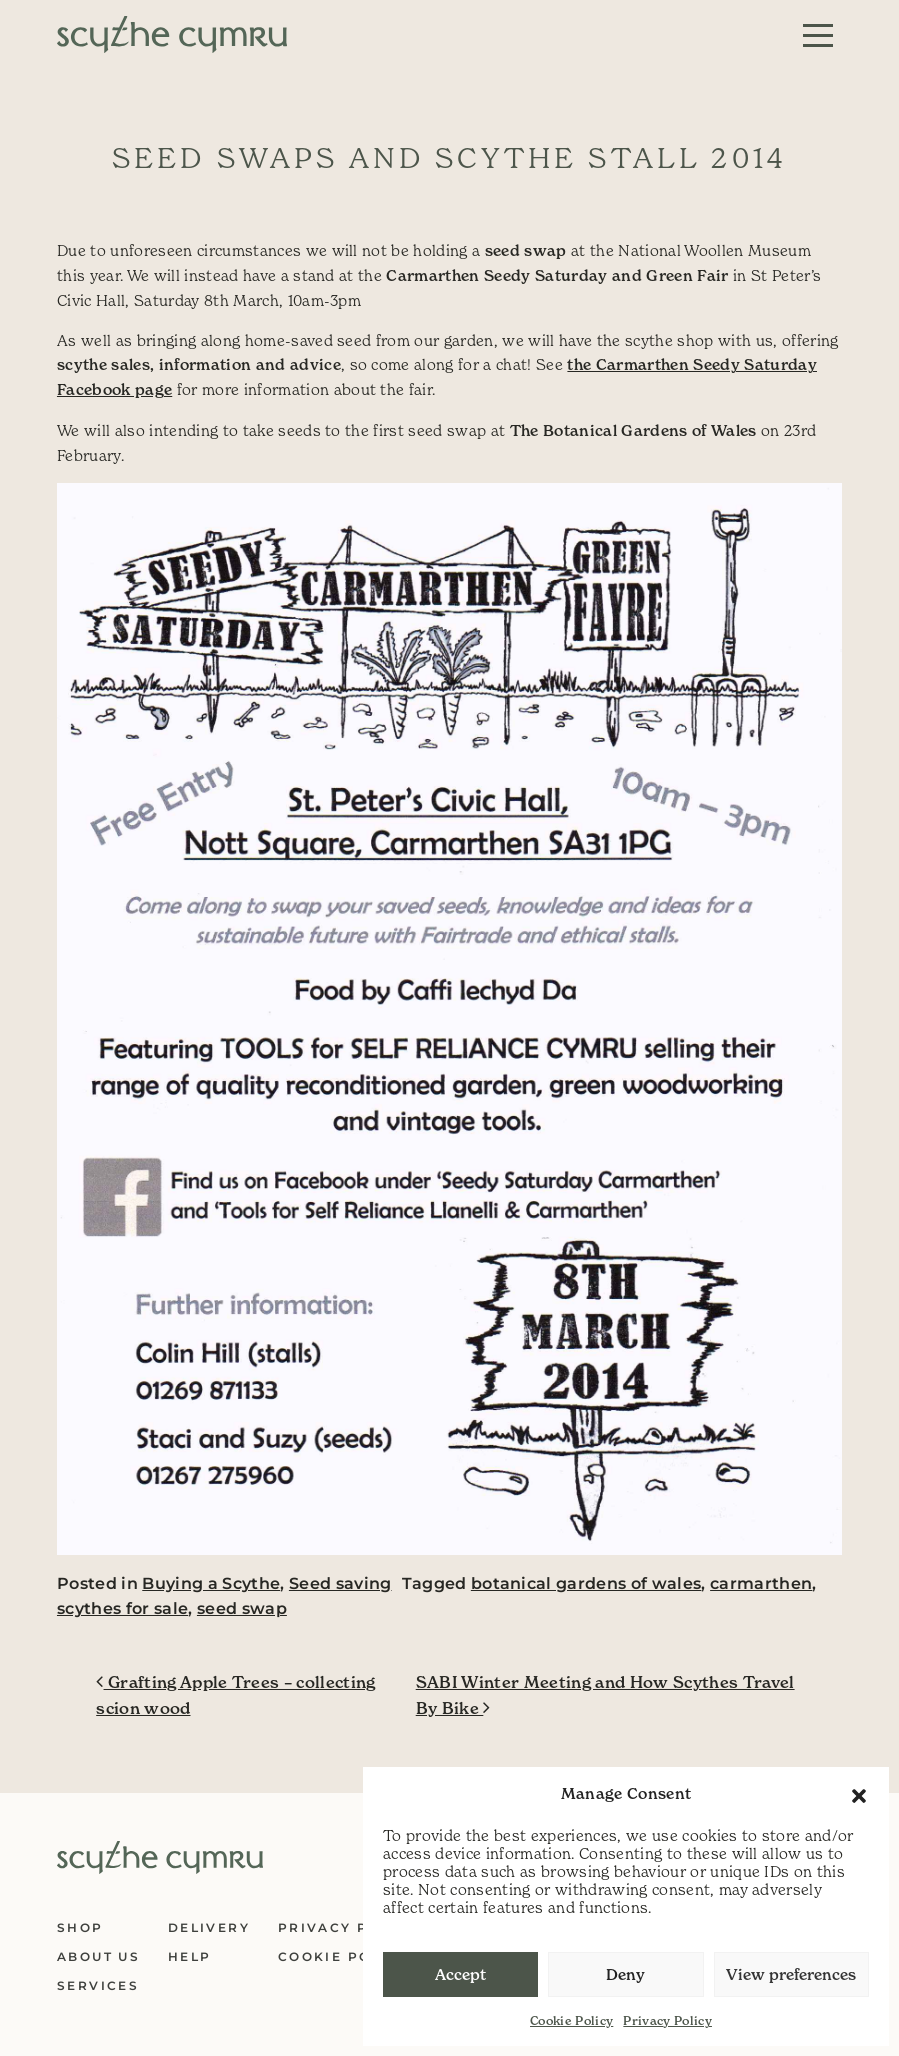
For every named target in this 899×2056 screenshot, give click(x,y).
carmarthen (761, 1583)
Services (98, 1985)
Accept (460, 1974)
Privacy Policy (667, 2020)
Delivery (209, 1927)
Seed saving (340, 1583)
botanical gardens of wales (586, 1583)
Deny (625, 1974)
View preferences (791, 1974)
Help (190, 1956)
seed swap (242, 1608)
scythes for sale (122, 1608)
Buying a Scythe (211, 1583)
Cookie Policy (571, 2020)
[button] (859, 1794)
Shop (80, 1927)
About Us (98, 1956)
